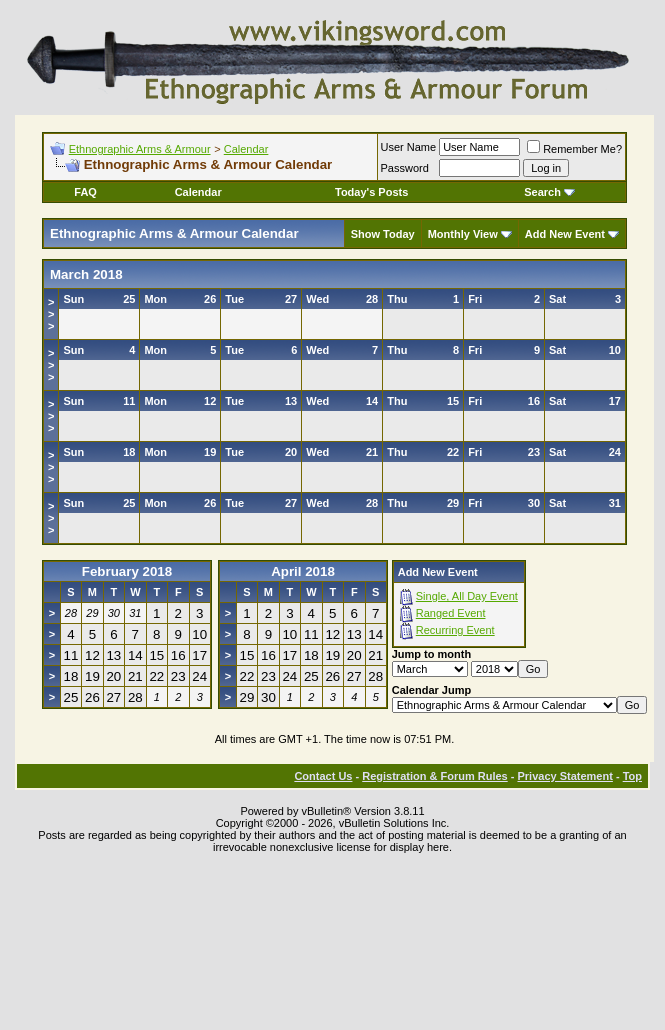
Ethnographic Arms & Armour (140, 149)
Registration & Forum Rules (434, 776)
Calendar (246, 149)
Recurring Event (455, 630)
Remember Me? (574, 149)
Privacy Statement (564, 776)
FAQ (85, 192)
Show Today (383, 234)
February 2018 (127, 571)
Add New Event (565, 234)
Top (632, 776)
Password (405, 168)
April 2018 (303, 571)
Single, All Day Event (467, 596)
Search (549, 192)
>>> (51, 314)
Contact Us (323, 776)
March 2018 (86, 274)
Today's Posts (371, 192)
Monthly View (463, 234)
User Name (409, 147)
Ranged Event (451, 613)
